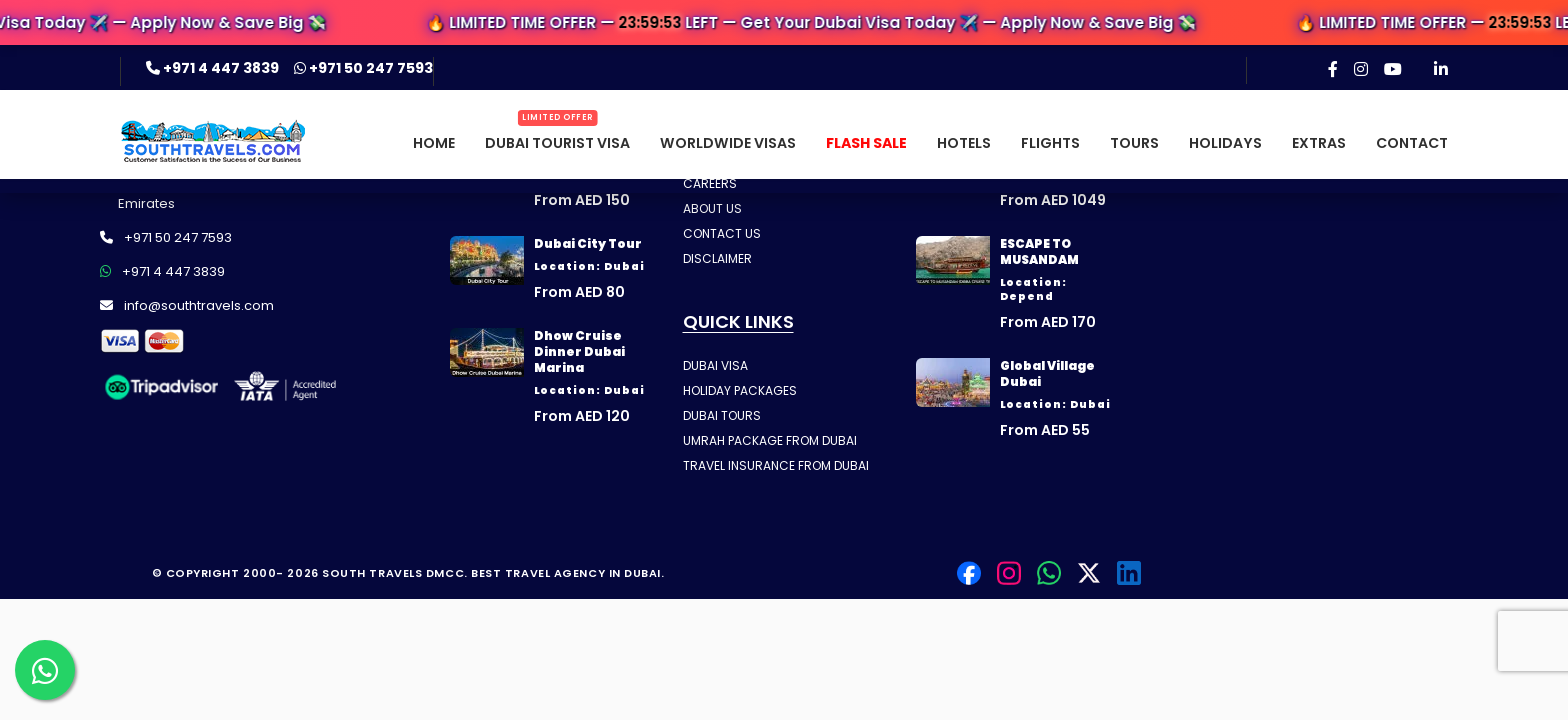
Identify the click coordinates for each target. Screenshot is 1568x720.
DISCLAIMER (717, 258)
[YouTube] (1393, 69)
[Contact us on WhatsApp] (45, 670)
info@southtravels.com (187, 305)
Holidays (1225, 143)
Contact (1412, 143)
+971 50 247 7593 (363, 68)
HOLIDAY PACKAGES (740, 390)
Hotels (964, 143)
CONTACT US (722, 233)
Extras (1319, 143)
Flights (1050, 143)
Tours (1134, 143)
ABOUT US (712, 208)
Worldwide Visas (728, 143)
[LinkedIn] (1441, 69)
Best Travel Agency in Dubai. (567, 573)
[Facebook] (1333, 69)
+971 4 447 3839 (214, 68)
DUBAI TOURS (722, 415)
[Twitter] (1089, 573)
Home (434, 143)
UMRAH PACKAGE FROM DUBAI (770, 440)
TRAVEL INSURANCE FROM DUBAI (776, 465)
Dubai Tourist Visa (557, 143)
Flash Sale (866, 143)
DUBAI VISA (715, 365)
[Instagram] (1361, 69)
